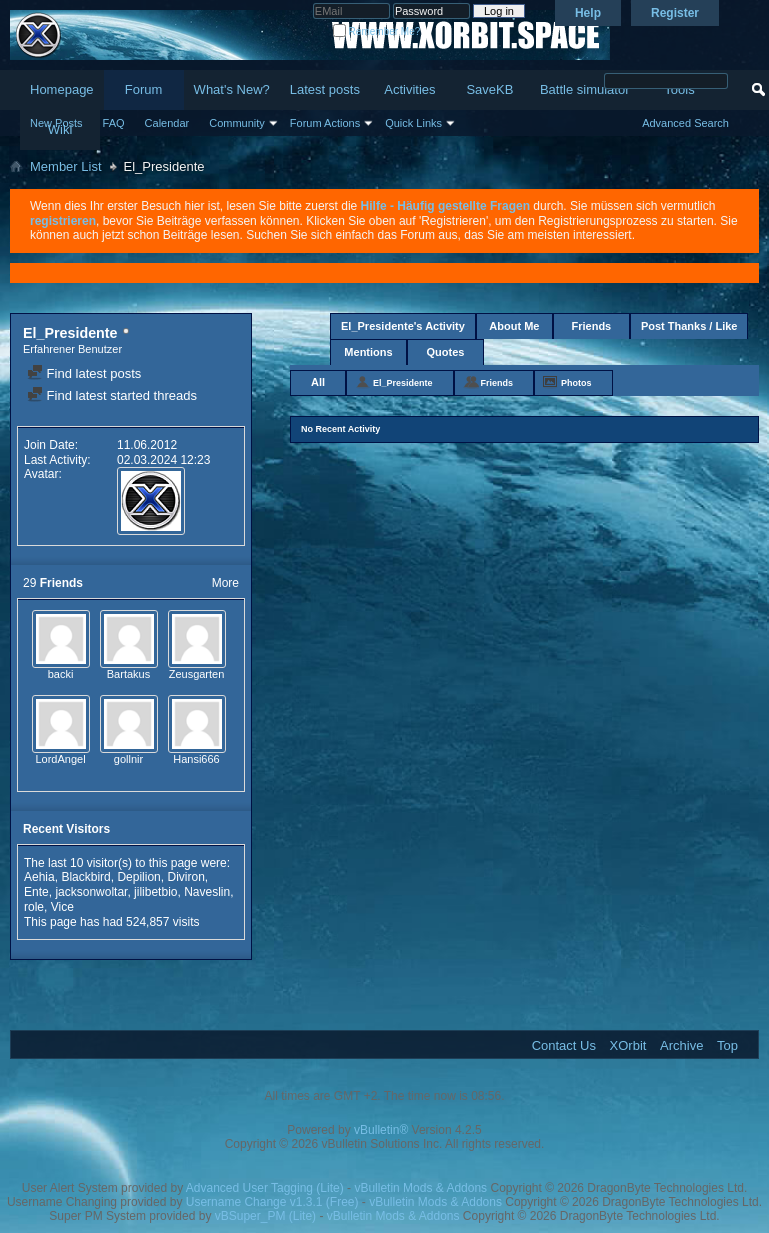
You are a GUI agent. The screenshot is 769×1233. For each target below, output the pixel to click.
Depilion (138, 877)
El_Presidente (403, 383)
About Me (514, 326)
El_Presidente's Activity (403, 326)
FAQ (114, 123)
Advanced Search (685, 123)
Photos (576, 383)
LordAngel (60, 759)
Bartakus (128, 674)
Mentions (368, 352)
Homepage (62, 89)
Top (727, 1045)
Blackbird (85, 877)
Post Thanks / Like (689, 326)
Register (675, 13)
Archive (681, 1045)
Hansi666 (196, 759)
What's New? (232, 89)
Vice (62, 907)
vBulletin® (381, 1130)
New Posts (56, 123)
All (318, 382)
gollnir (128, 759)
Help (588, 13)
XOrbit (628, 1045)
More (225, 583)
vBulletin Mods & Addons (420, 1188)
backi (61, 674)
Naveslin (207, 892)
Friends (592, 326)
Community (237, 123)
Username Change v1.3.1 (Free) (272, 1202)
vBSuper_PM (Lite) (265, 1216)
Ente (36, 892)
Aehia (39, 877)
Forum (144, 89)
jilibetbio (155, 892)
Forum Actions (325, 123)
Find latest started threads (112, 395)
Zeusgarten (197, 674)
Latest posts (325, 89)
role (34, 907)
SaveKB (489, 89)
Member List (66, 166)
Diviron (185, 877)
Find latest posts (84, 373)
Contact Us (564, 1045)
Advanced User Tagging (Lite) (265, 1188)
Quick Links (413, 123)
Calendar (167, 123)
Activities (409, 89)
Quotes (446, 352)
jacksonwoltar (91, 892)
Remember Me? (376, 31)
